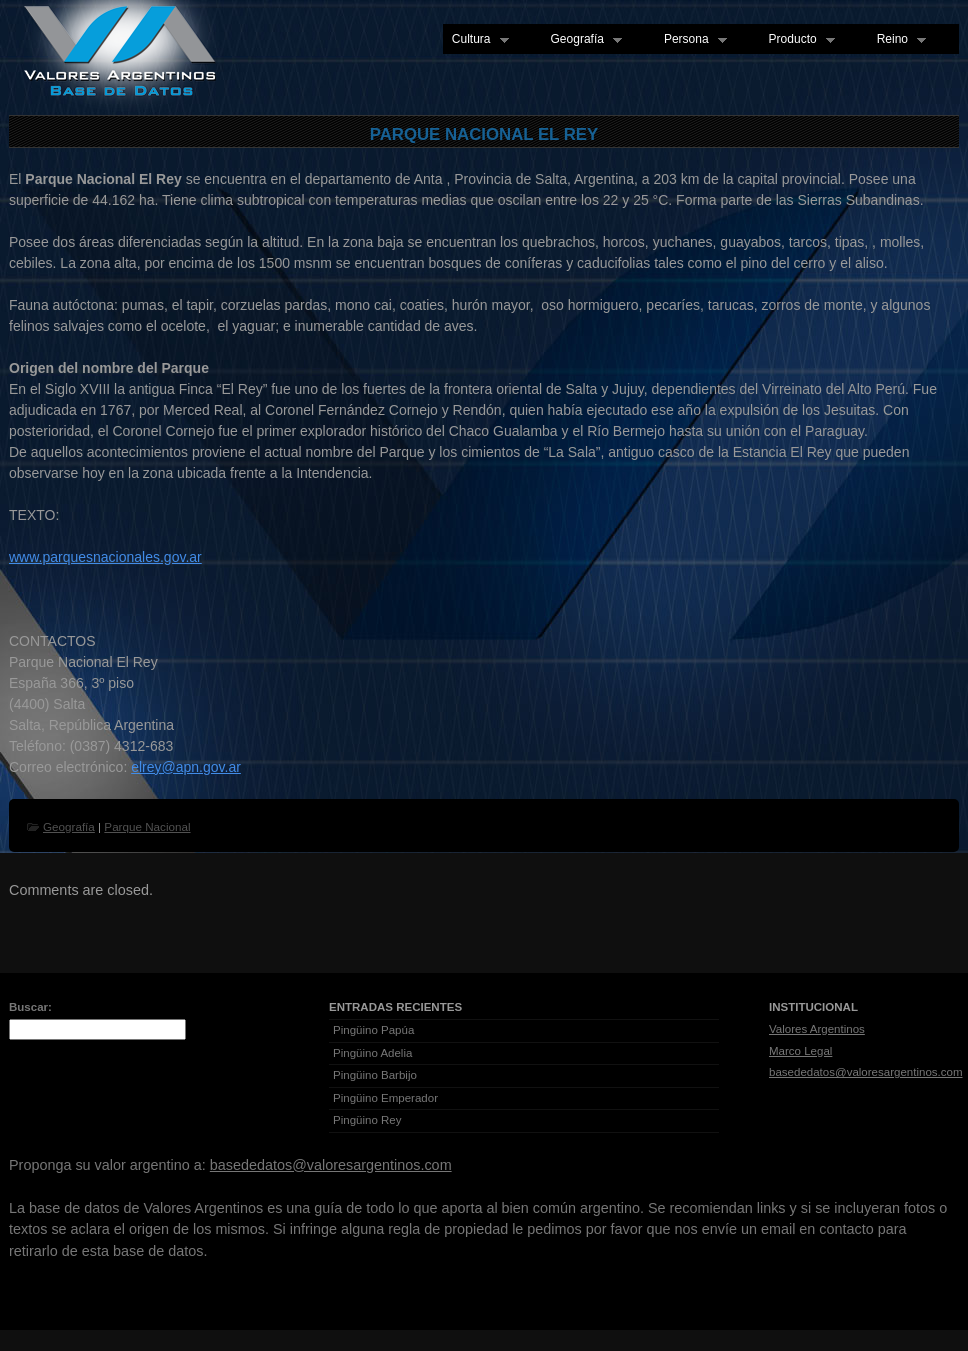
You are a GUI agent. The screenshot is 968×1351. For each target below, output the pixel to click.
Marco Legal (800, 1051)
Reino (897, 40)
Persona (691, 40)
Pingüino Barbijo (375, 1075)
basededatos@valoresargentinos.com (866, 1072)
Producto (797, 40)
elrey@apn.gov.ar (186, 767)
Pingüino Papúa (373, 1030)
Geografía (582, 40)
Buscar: (30, 1007)
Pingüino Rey (367, 1120)
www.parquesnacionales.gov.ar (105, 557)
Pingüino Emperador (385, 1098)
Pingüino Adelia (372, 1053)
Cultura (476, 40)
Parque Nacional (147, 826)
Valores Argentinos (817, 1029)
